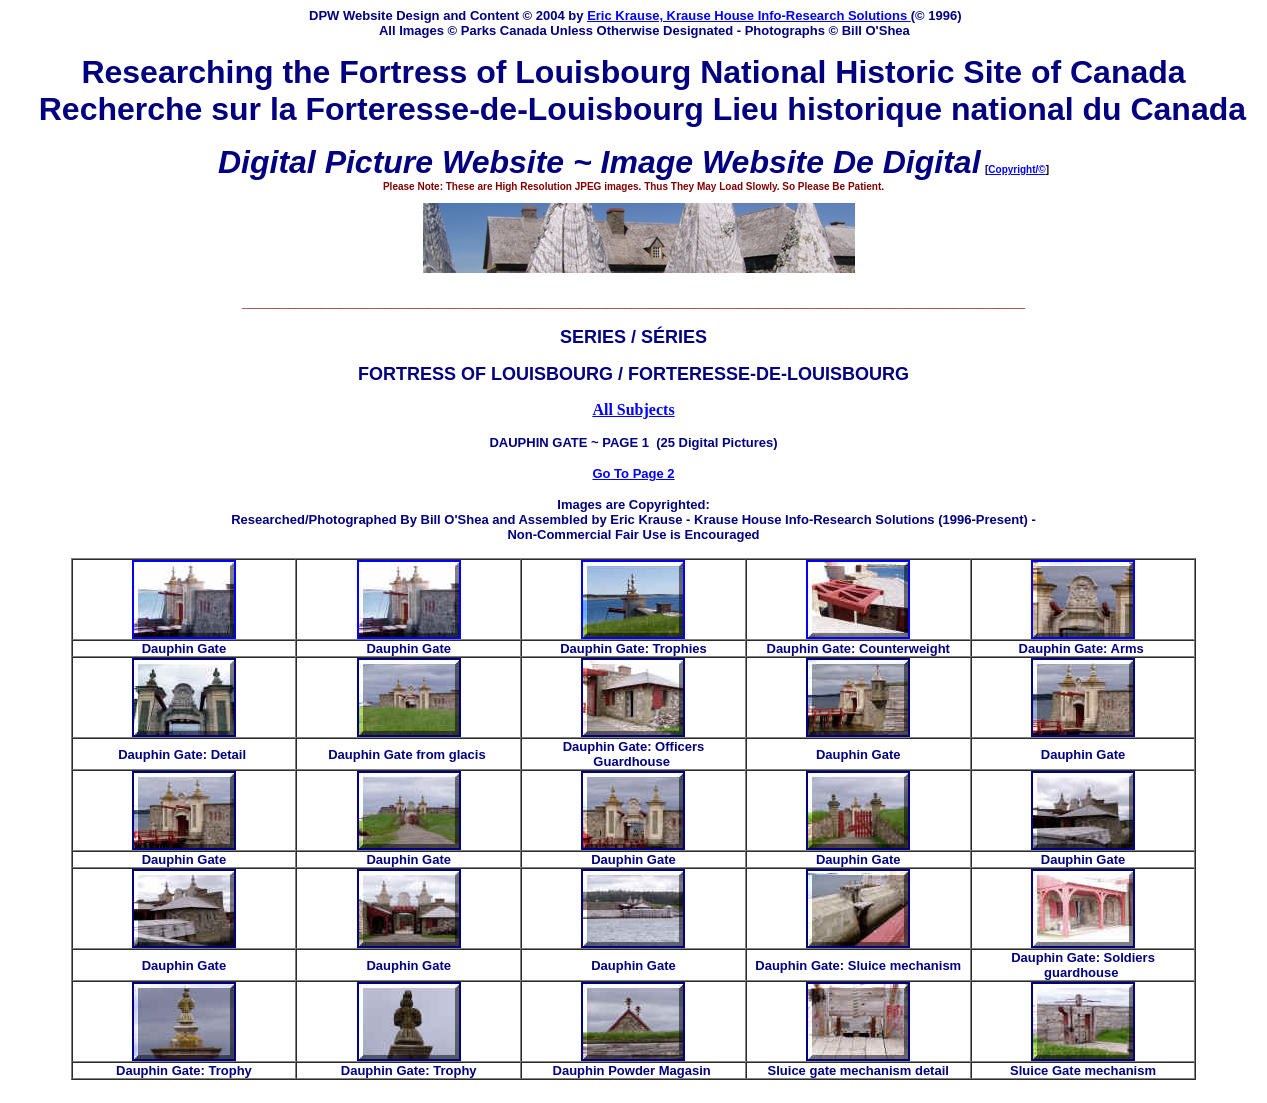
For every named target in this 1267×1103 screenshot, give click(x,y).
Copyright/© (1016, 169)
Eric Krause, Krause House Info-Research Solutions (749, 15)
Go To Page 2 (633, 473)
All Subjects (633, 409)
